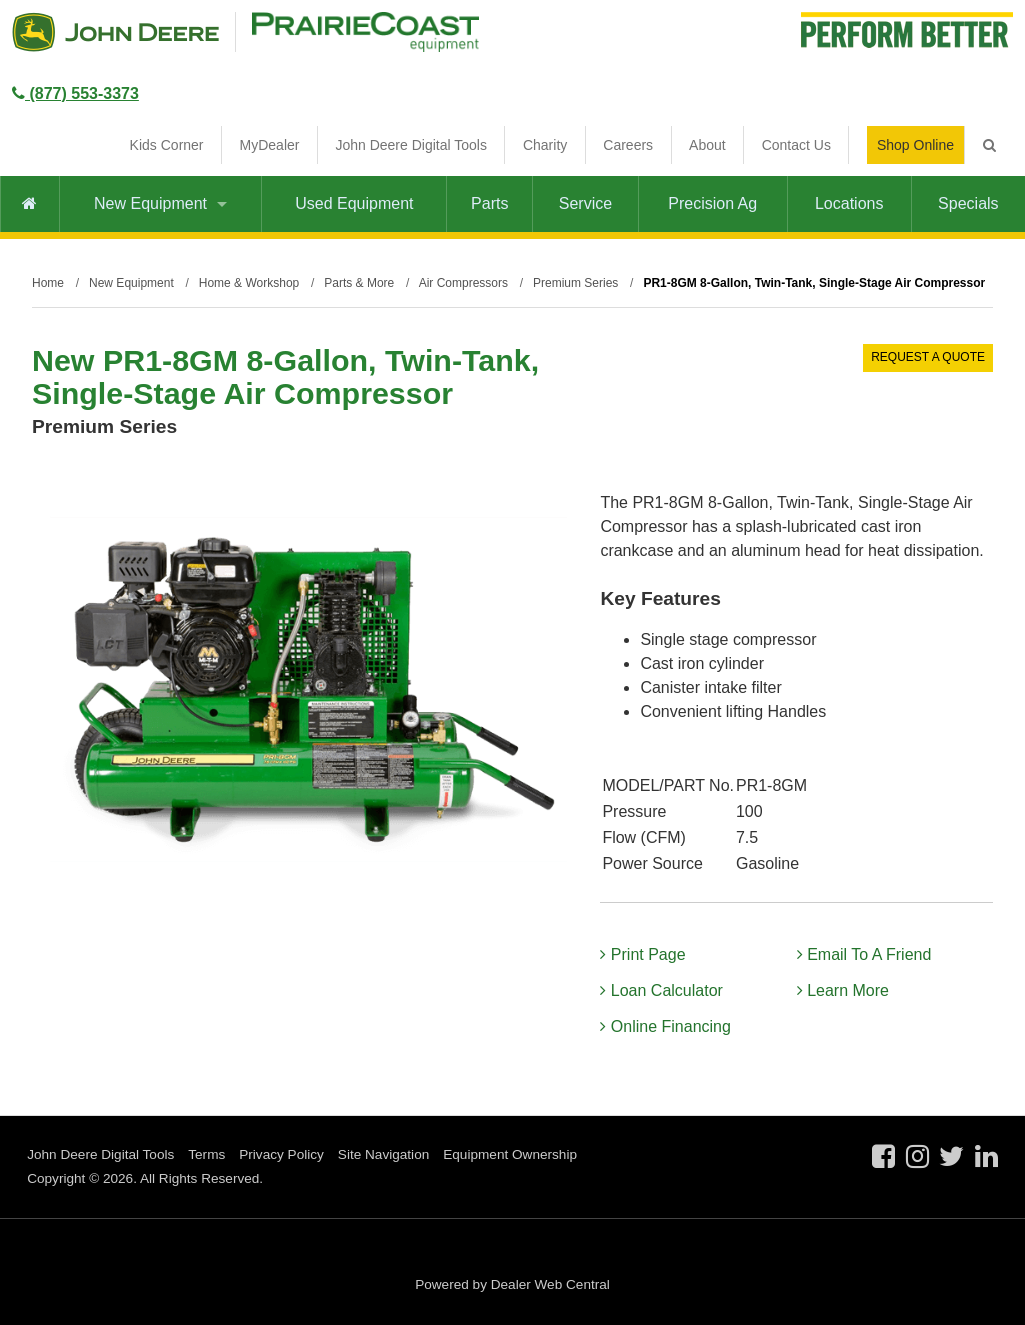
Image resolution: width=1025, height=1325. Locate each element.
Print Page (642, 954)
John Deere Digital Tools (411, 145)
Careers (628, 145)
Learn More (843, 990)
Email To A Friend (864, 954)
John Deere (115, 32)
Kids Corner (167, 145)
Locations (849, 203)
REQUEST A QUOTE (928, 357)
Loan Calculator (661, 990)
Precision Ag (712, 203)
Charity (545, 145)
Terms (206, 1154)
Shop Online (915, 145)
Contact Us (796, 145)
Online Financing (665, 1026)
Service (585, 203)
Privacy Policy (281, 1154)
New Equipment (160, 203)
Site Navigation (383, 1154)
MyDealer (270, 145)
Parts (489, 203)
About (707, 145)
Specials (968, 203)
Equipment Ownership (510, 1154)
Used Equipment (354, 203)
